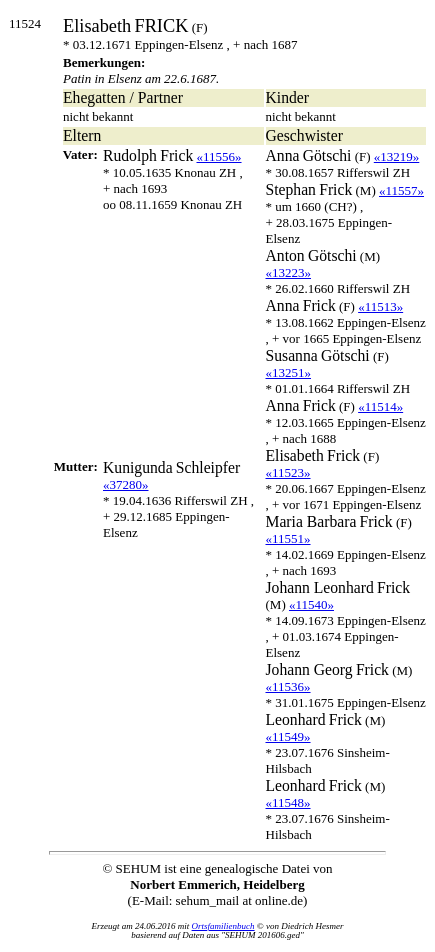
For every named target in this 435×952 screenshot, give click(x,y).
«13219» (397, 156)
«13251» (289, 372)
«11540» (311, 604)
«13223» (289, 272)
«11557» (401, 190)
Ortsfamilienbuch (223, 926)
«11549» (288, 736)
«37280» (126, 484)
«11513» (380, 306)
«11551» (288, 538)
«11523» (288, 472)
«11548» (288, 802)
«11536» (288, 686)
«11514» (380, 406)
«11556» (219, 156)
